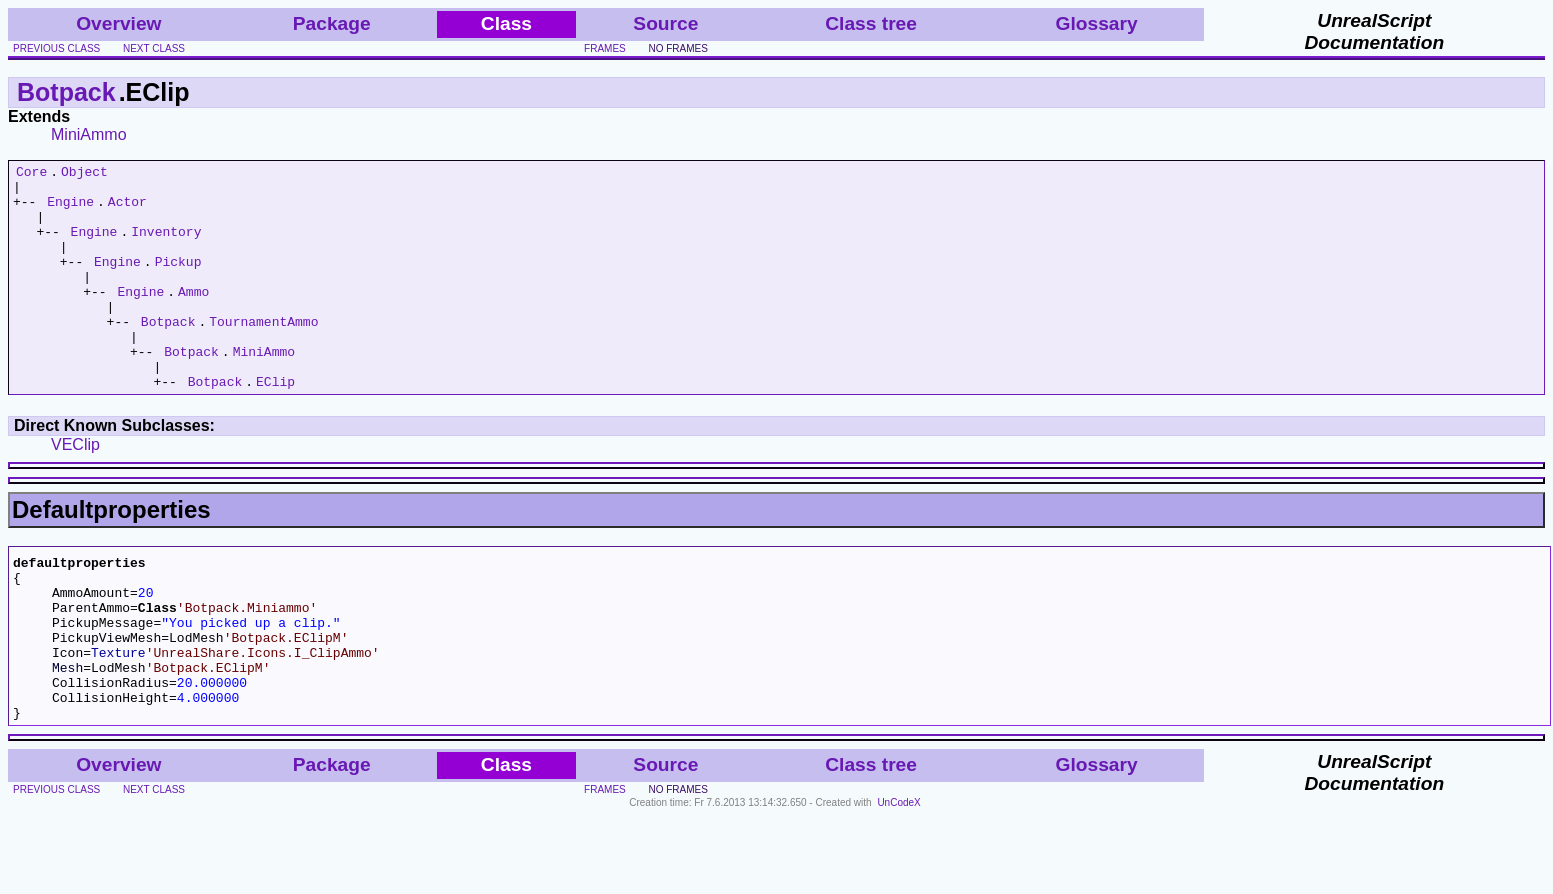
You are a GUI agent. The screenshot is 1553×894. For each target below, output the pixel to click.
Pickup (178, 282)
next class (154, 48)
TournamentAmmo (263, 354)
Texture (118, 718)
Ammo (193, 318)
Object (84, 174)
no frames (677, 48)
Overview (118, 23)
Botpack (66, 92)
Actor (127, 210)
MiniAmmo (89, 134)
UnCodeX (898, 880)
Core (31, 174)
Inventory (166, 246)
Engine (70, 210)
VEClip (75, 489)
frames (605, 48)
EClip (275, 426)
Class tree (871, 23)
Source (665, 23)
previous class (56, 48)
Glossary (1097, 23)
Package (332, 23)
